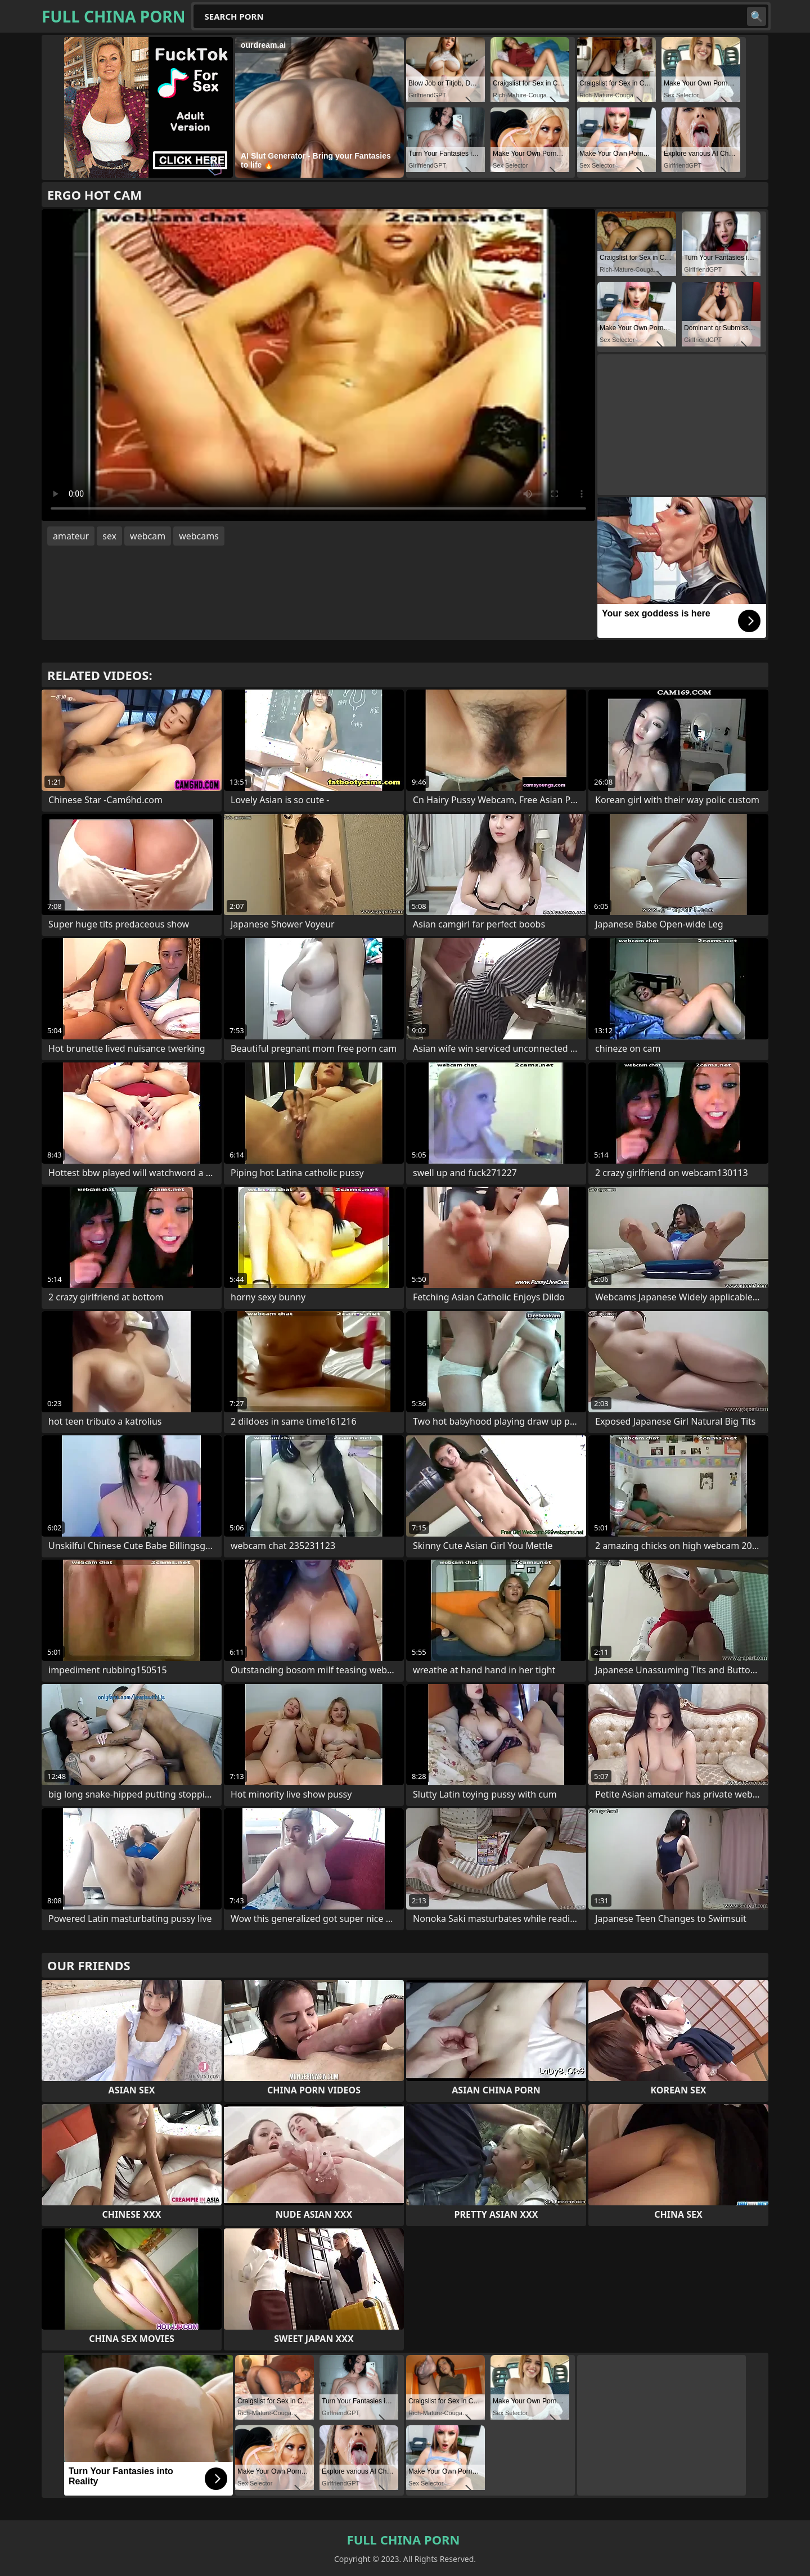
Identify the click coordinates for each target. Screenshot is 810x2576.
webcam (147, 536)
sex (109, 536)
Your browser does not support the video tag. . (318, 365)
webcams (199, 536)
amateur (71, 536)
